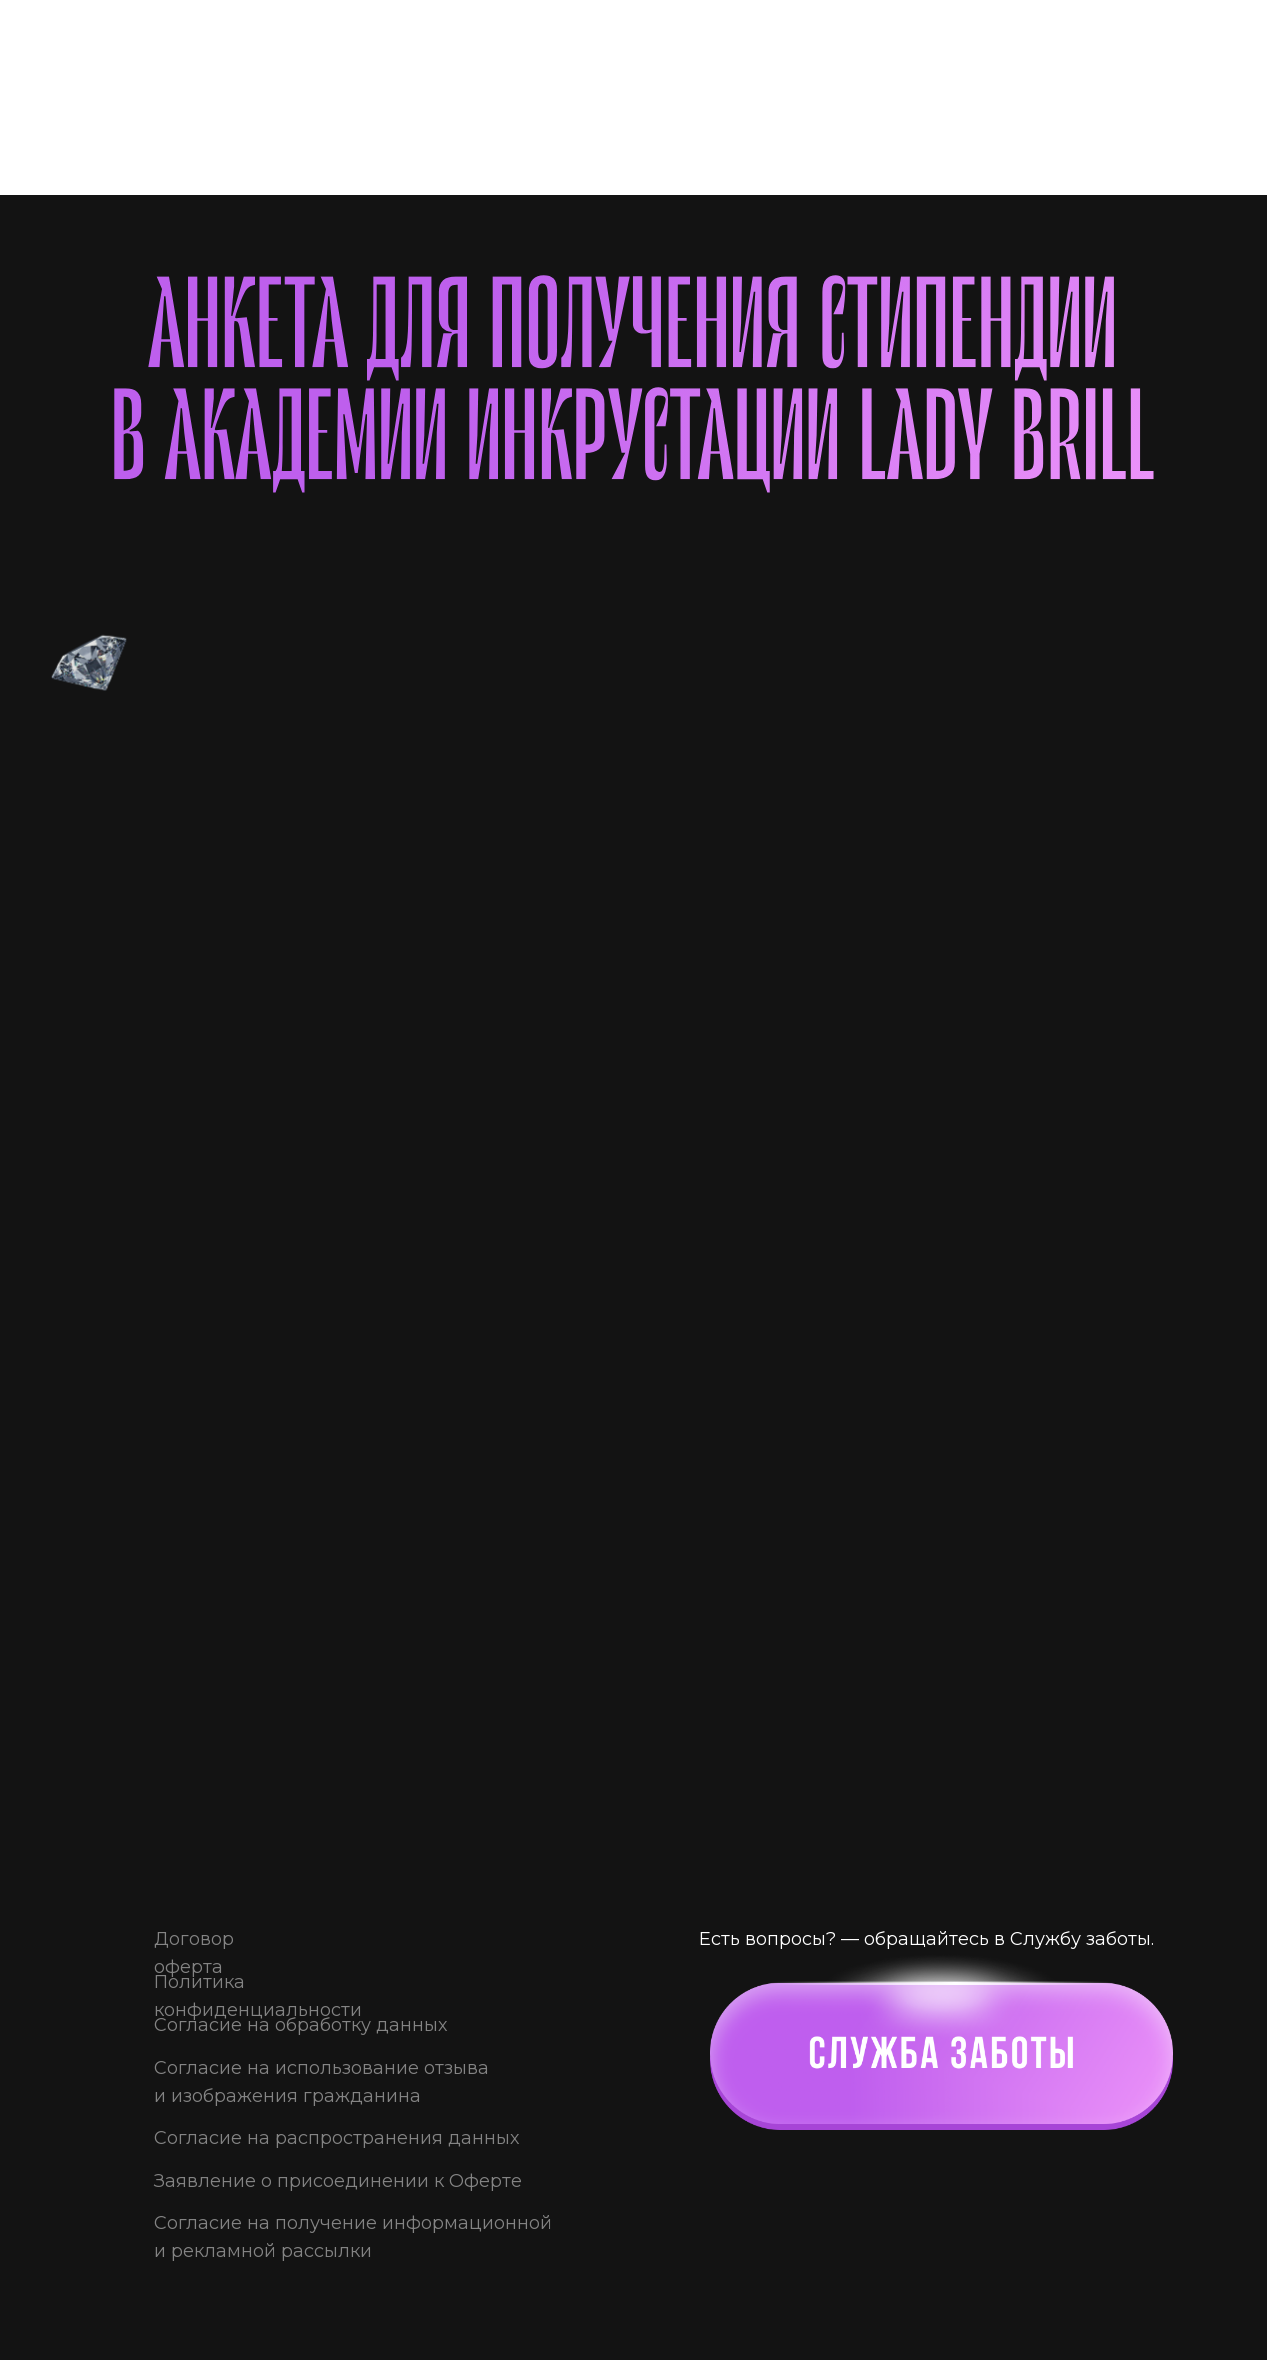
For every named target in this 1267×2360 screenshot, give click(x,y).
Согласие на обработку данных (300, 2025)
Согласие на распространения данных (336, 2138)
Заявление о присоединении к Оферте (338, 2181)
